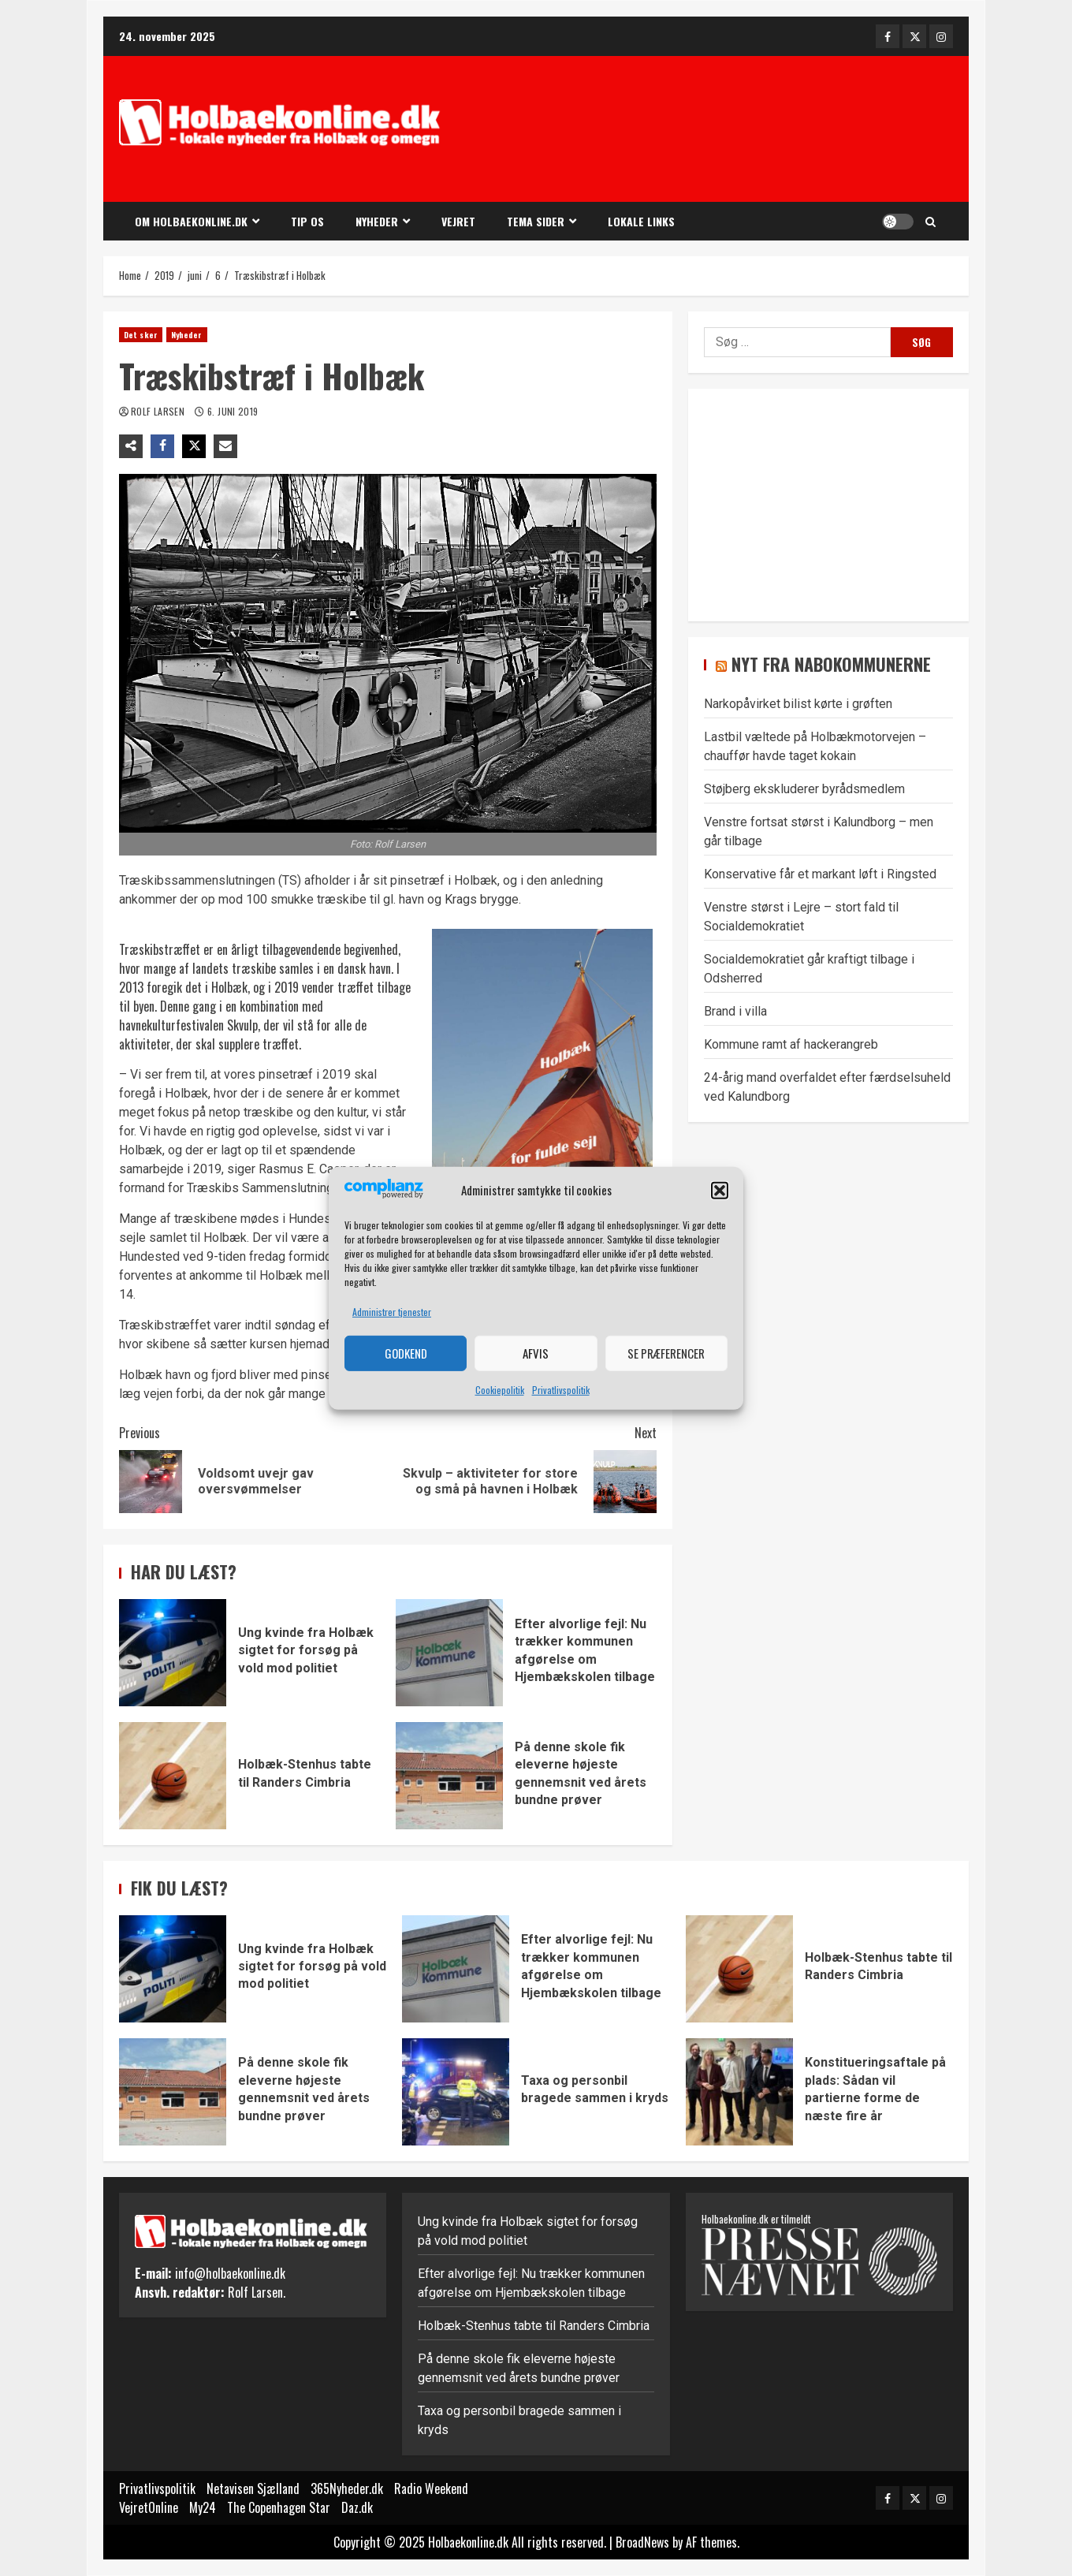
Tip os (307, 221)
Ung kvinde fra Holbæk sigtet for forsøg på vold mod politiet (172, 1652)
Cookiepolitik (499, 1389)
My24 (202, 2507)
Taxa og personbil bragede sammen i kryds (455, 2091)
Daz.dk (357, 2507)
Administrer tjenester (391, 1311)
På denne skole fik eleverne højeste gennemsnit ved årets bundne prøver (449, 1775)
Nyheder (376, 221)
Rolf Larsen (159, 411)
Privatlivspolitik (561, 1389)
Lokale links (641, 221)
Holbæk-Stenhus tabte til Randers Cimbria (172, 1775)
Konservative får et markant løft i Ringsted (820, 874)
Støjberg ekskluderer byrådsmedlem (804, 788)
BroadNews (642, 2542)
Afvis (536, 1353)
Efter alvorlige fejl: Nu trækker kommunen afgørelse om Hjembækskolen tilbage (449, 1652)
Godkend (406, 1353)
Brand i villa (735, 1011)
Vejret (458, 221)
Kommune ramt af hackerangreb (791, 1044)
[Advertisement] (716, 130)
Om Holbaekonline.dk (191, 221)
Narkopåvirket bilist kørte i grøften (798, 703)
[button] (720, 1191)
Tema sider (535, 221)
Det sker (141, 335)
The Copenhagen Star (278, 2507)
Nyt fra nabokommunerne (831, 664)
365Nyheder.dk (347, 2488)
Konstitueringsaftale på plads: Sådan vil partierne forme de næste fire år (739, 2091)
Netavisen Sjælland (253, 2488)
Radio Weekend (431, 2488)
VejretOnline (148, 2507)
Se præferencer (666, 1353)
